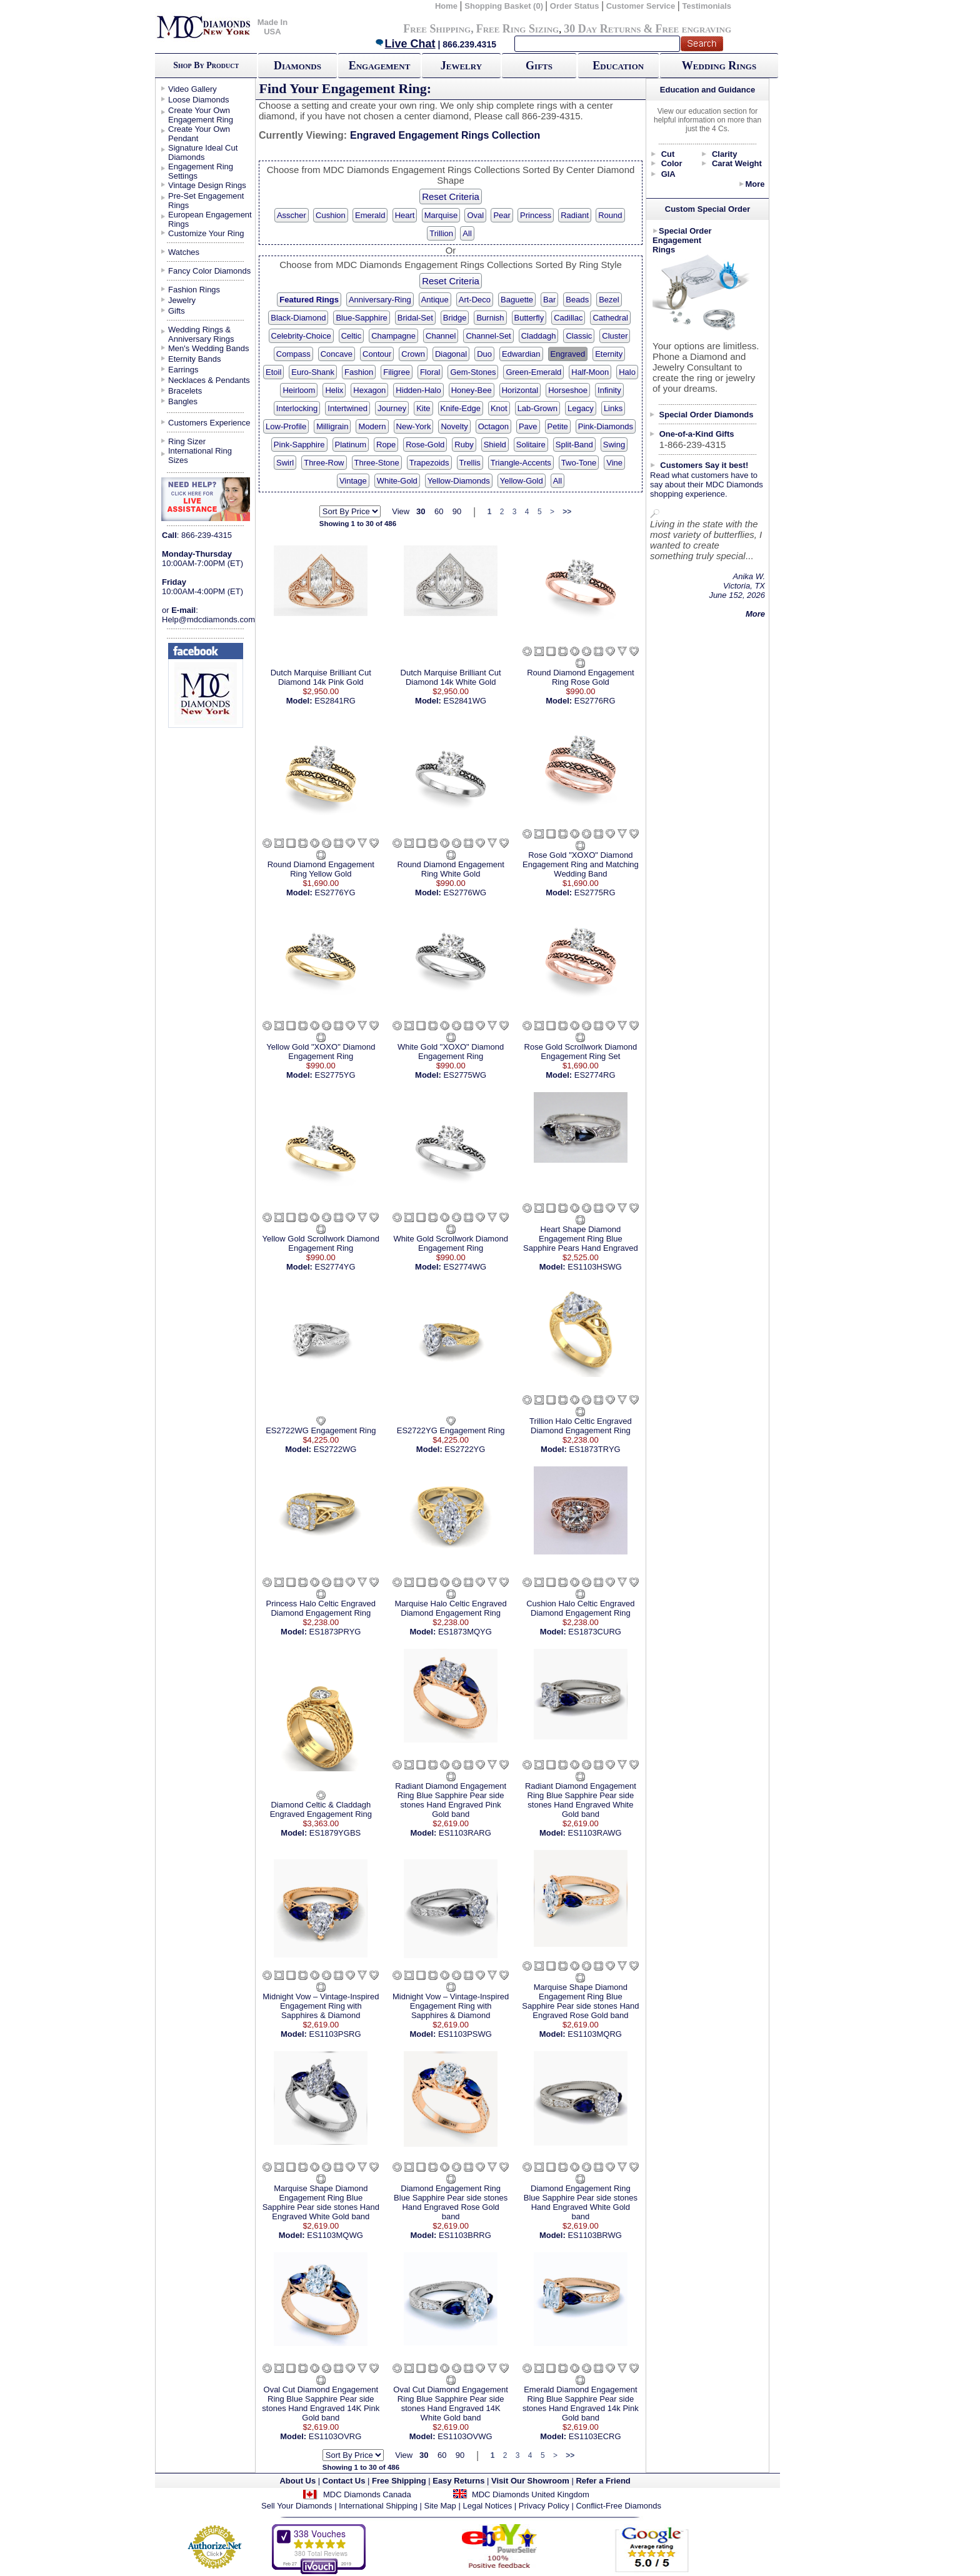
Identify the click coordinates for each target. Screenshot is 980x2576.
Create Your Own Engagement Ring (200, 115)
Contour (376, 354)
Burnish (490, 317)
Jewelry (461, 65)
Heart (405, 215)
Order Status (574, 6)
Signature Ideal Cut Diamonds (203, 152)
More (754, 184)
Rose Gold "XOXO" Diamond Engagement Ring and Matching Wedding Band (580, 864)
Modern (372, 426)
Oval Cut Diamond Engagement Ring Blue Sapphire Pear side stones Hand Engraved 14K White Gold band (450, 2403)
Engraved (568, 354)
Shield (495, 444)
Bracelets (185, 390)
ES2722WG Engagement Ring (321, 1430)
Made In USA (273, 26)
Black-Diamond (298, 317)
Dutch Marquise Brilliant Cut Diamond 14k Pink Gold (321, 677)
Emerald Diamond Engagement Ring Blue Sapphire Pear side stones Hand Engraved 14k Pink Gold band (580, 2403)
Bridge (455, 317)
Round (610, 215)
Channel (441, 336)
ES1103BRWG (594, 2235)
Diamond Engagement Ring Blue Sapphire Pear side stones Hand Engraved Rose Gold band (451, 2202)
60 (438, 511)
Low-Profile (286, 426)
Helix (334, 390)
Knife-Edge (461, 408)
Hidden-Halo (418, 390)
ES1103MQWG (335, 2235)
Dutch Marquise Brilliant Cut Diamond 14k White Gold (451, 677)
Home (446, 6)
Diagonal (451, 354)
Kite (423, 408)
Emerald (370, 215)
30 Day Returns (602, 28)
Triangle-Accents (521, 462)
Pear (501, 215)
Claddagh (538, 336)
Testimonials (707, 6)
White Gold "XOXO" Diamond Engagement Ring (451, 1051)
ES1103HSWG (595, 1266)
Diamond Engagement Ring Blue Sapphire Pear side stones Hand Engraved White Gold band (581, 2202)
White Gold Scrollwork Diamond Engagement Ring (450, 1243)
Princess (535, 215)
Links (613, 408)
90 (456, 511)
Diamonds (297, 65)
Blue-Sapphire (361, 317)
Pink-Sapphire (299, 444)
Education (618, 65)
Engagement (380, 65)
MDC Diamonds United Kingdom (530, 2494)
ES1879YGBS (335, 1833)
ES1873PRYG (335, 1631)
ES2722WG (335, 1449)
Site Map (440, 2505)
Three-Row (324, 462)
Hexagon (369, 390)
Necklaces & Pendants (209, 380)
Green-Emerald (533, 372)
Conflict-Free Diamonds (618, 2505)
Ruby (463, 444)
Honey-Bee (471, 390)
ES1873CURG (594, 1631)
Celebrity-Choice (301, 336)
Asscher (291, 215)
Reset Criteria (450, 196)
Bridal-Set (415, 317)
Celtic (351, 336)
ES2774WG (465, 1266)
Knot (499, 408)
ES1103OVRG (335, 2436)
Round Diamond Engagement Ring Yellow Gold (321, 869)
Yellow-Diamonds (459, 480)
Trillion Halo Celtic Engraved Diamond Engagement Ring (580, 1425)
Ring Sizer (187, 441)
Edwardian (521, 354)
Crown (413, 354)
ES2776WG (465, 892)
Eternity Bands (194, 359)
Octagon (493, 426)
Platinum (351, 444)
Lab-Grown (538, 408)
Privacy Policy (544, 2505)
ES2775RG (595, 892)
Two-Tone (578, 462)
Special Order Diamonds (706, 414)
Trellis (470, 462)
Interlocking (297, 408)
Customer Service (641, 6)
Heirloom (298, 390)
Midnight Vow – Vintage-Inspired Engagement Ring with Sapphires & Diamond (320, 2006)
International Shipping (378, 2505)
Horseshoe (568, 390)
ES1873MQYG (465, 1631)
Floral (430, 372)
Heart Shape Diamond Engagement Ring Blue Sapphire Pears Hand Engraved (580, 1239)
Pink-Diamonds (605, 426)
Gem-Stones (473, 372)
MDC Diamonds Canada (367, 2494)
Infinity (609, 390)
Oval (475, 215)
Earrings (183, 369)
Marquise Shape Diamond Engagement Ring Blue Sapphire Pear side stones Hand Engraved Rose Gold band (580, 2001)
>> (566, 511)
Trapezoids (429, 462)
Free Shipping (437, 28)
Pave (528, 426)
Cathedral (610, 317)
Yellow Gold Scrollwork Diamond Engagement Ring (320, 1243)
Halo (627, 372)
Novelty (454, 426)
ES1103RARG (465, 1833)
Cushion (331, 215)
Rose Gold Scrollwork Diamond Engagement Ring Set (581, 1051)
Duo (484, 354)
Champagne (393, 336)
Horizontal (520, 390)
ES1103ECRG (595, 2436)
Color (671, 163)
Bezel (609, 299)
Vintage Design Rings (207, 185)
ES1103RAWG (595, 1833)
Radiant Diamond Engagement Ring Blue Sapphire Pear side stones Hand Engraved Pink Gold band (450, 1800)
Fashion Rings (194, 289)
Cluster (615, 336)
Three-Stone (376, 462)
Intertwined (348, 408)
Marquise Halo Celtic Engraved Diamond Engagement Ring (451, 1608)
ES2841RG (335, 700)
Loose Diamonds (198, 99)
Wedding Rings (719, 65)
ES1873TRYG (595, 1449)
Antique (435, 299)
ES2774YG (335, 1266)
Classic (579, 336)
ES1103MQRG (595, 2034)
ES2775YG (335, 1075)
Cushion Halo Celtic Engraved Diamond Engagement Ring (580, 1608)
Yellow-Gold (521, 480)
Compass (293, 354)
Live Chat (405, 43)
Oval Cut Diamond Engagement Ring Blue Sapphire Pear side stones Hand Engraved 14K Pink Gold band (320, 2403)
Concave (336, 354)
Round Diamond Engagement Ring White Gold (451, 869)
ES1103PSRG (335, 2034)
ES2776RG (595, 700)
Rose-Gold (425, 444)
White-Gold (397, 480)
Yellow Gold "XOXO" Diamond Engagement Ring (320, 1051)
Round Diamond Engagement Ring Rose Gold (580, 677)
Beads (577, 299)
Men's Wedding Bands (208, 348)
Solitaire (531, 444)
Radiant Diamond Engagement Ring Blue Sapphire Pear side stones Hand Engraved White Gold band (580, 1800)
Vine (614, 462)
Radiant (575, 215)
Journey (392, 408)
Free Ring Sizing (517, 28)
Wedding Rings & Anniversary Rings (201, 334)
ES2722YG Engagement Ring (451, 1430)
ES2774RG (595, 1075)
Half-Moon (590, 372)
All (466, 233)
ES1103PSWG (465, 2034)
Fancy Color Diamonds (209, 271)
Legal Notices (487, 2505)
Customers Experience (209, 422)
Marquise (441, 215)
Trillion (441, 233)
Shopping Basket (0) (504, 6)
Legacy (581, 408)
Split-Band (574, 444)
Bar (549, 299)
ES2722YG (464, 1449)
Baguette (517, 299)
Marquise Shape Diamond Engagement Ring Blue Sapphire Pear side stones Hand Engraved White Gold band (320, 2202)
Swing (614, 444)
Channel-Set (488, 336)
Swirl (285, 462)
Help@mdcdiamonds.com (208, 619)
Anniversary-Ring (380, 299)
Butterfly (529, 317)
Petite (558, 426)
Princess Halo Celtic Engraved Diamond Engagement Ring (321, 1608)
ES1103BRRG (465, 2235)
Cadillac (568, 317)
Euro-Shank (312, 372)
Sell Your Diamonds (296, 2505)
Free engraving (693, 28)
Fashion (358, 372)
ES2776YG (335, 892)
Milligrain (332, 426)
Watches (183, 252)
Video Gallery (192, 89)
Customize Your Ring (206, 233)
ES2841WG (465, 700)
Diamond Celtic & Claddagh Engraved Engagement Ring (321, 1809)
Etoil (273, 372)
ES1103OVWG (465, 2436)
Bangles (183, 401)
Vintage (353, 480)
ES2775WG (465, 1075)
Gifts (539, 65)
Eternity (608, 354)
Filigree (396, 372)
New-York (413, 426)
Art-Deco (475, 299)
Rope (386, 444)
